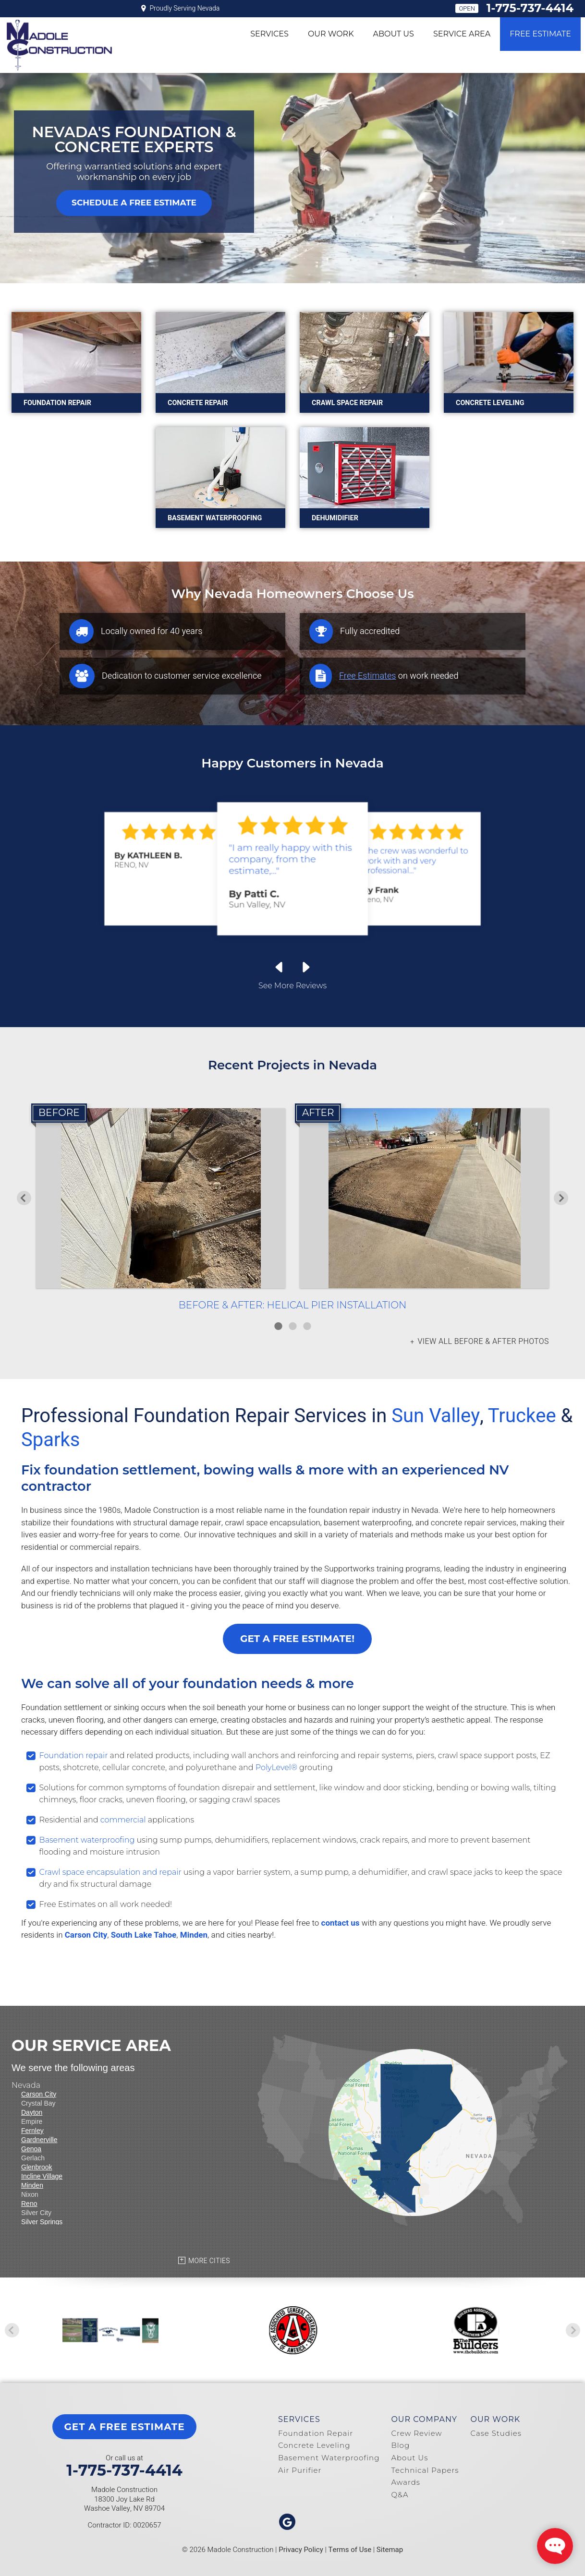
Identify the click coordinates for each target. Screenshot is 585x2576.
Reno (29, 2203)
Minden (193, 1935)
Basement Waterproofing (328, 2457)
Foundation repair (73, 1755)
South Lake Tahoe (144, 1935)
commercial (123, 1819)
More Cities (209, 2261)
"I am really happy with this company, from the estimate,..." (290, 859)
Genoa (31, 2149)
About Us (393, 33)
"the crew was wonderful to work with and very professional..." (415, 860)
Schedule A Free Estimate (134, 202)
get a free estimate (124, 2426)
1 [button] (278, 1326)
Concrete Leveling (314, 2445)
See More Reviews (292, 985)
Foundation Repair (315, 2433)
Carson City (86, 1935)
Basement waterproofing (87, 1840)
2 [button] (292, 1326)
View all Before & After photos (482, 1341)
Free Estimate (540, 33)
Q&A (399, 2494)
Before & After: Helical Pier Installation (292, 1305)
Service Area (461, 33)
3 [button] (307, 1326)
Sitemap (390, 2549)
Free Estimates (367, 676)
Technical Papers (425, 2470)
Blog (400, 2445)
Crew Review (416, 2433)
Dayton (31, 2112)
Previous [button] (24, 1198)
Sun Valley (435, 1416)
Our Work (331, 33)
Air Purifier (299, 2470)
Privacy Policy (301, 2549)
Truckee (522, 1416)
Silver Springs (41, 2222)
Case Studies (496, 2433)
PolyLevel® (276, 1767)
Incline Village (41, 2176)
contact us (340, 1923)
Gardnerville (39, 2140)
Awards (405, 2482)
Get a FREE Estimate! (297, 1638)
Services (269, 33)
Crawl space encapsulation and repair (110, 1872)
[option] (292, 1210)
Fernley (32, 2130)
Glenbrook (36, 2167)
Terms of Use (350, 2549)
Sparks (50, 1440)
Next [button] (561, 1198)
